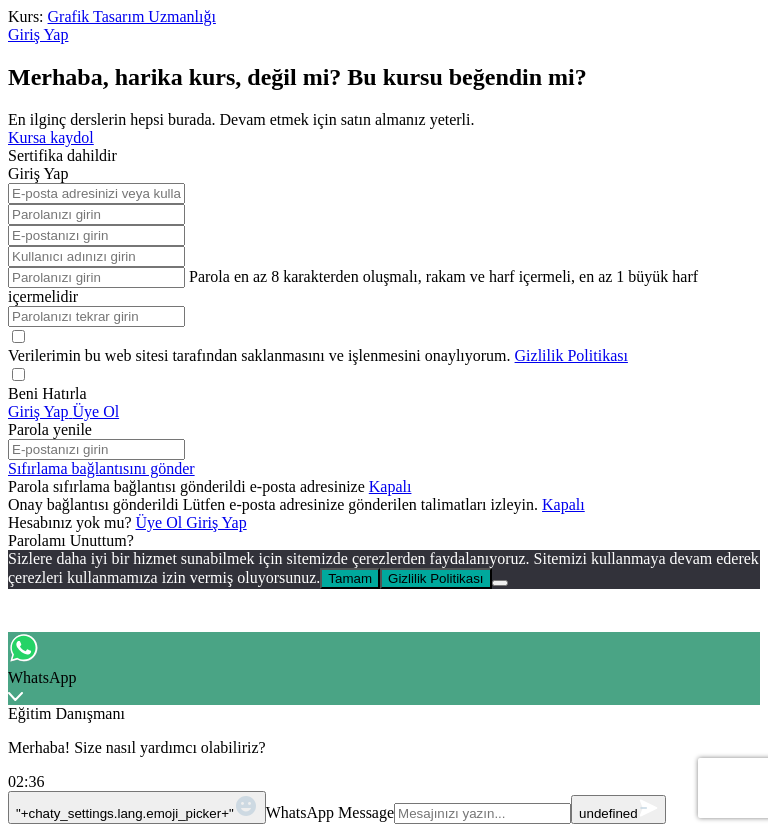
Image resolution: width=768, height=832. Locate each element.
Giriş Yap (216, 522)
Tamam (350, 578)
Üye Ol (161, 522)
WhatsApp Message (330, 812)
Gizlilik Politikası (571, 355)
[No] (500, 583)
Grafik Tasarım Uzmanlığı (132, 16)
